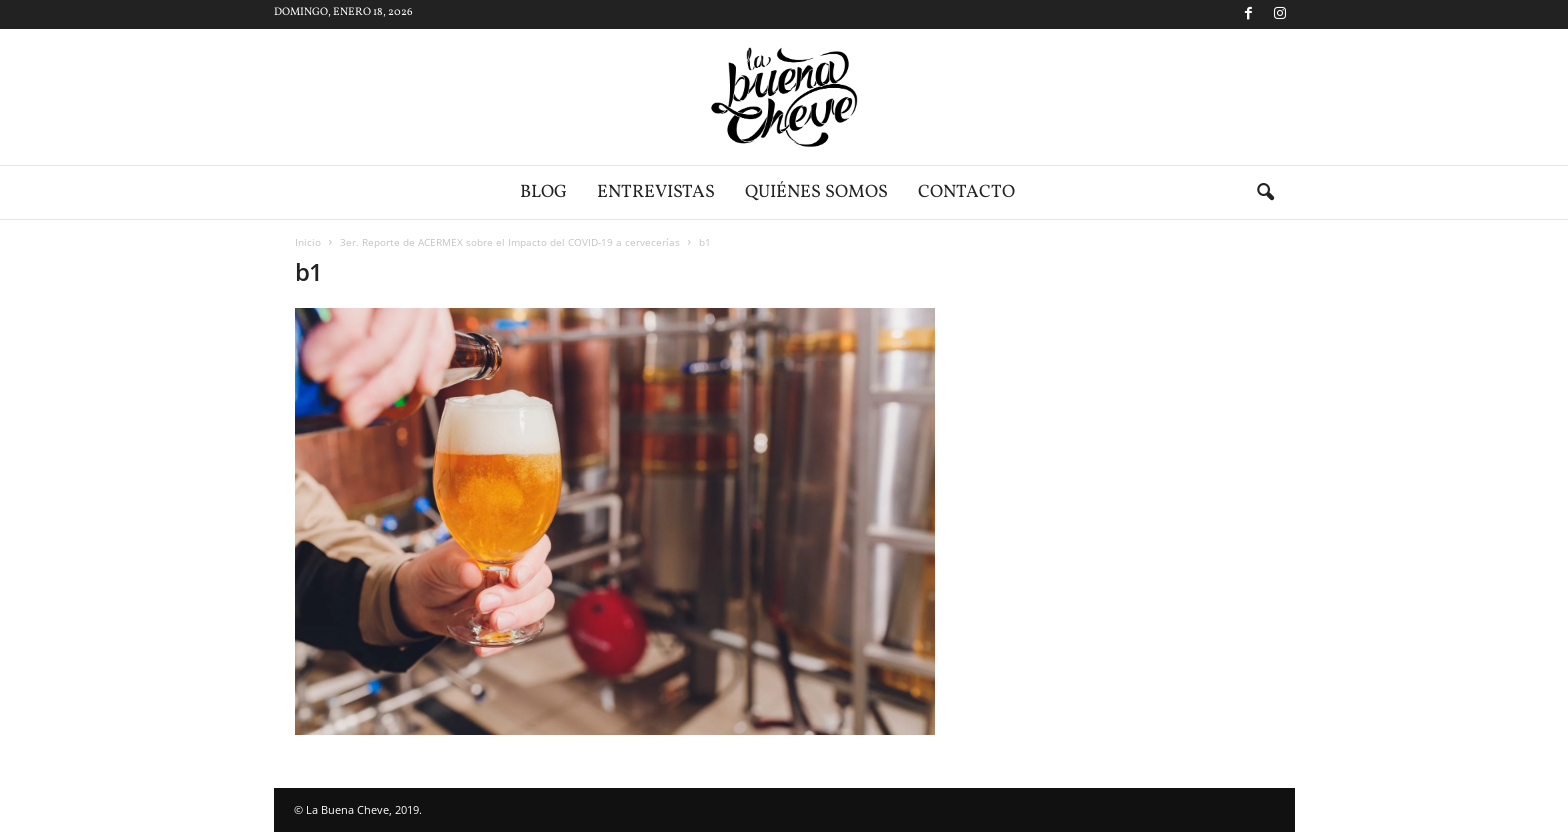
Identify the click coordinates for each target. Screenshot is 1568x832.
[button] (1265, 193)
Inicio (308, 242)
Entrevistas (656, 192)
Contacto (966, 192)
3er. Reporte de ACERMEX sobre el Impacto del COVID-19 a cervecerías (510, 242)
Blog (543, 192)
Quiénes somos (816, 192)
